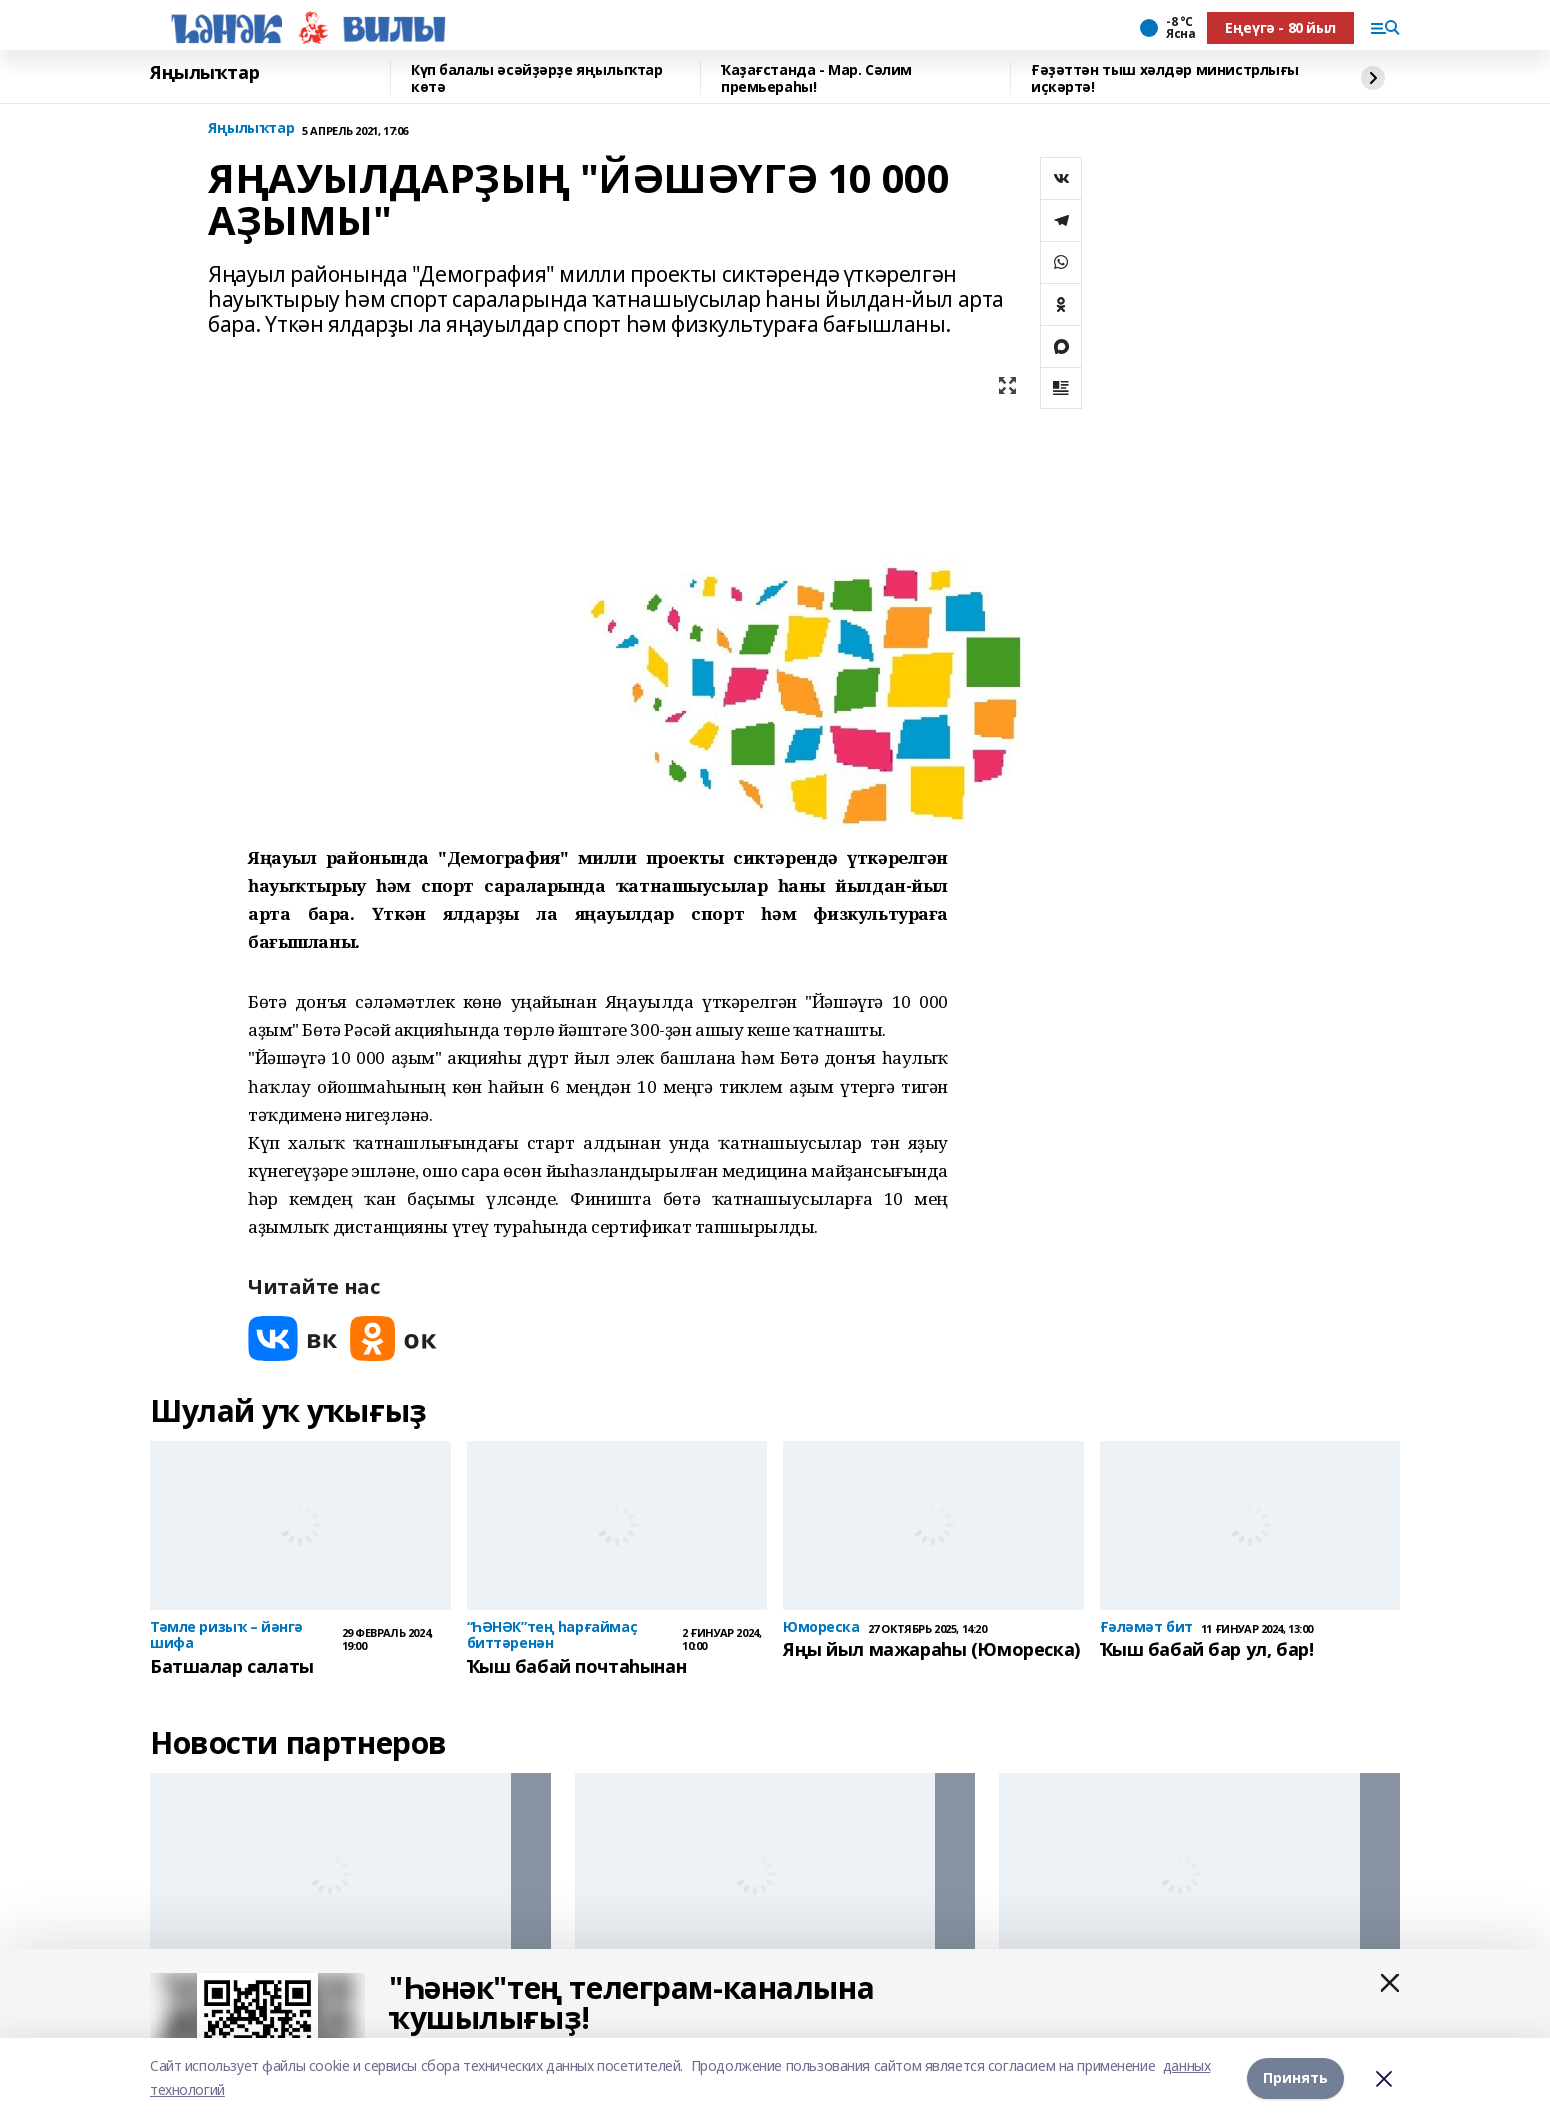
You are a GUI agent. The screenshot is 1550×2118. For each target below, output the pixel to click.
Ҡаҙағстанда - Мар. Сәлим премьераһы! (816, 78)
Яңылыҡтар (204, 73)
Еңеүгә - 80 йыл (1280, 27)
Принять (1295, 2077)
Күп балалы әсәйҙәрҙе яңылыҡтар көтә (536, 78)
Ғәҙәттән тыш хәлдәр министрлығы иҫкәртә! (1165, 78)
